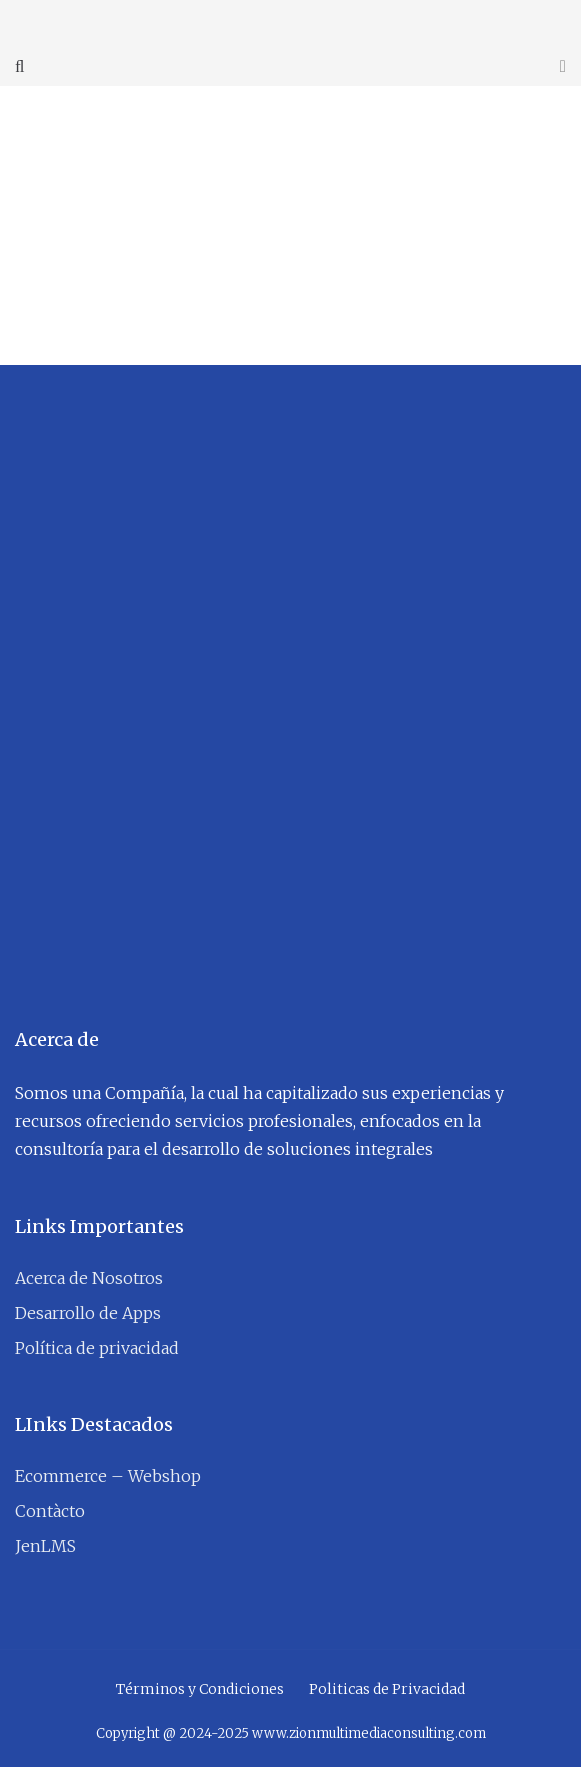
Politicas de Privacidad (387, 1689)
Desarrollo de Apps (88, 1313)
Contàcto (50, 1511)
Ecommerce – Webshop (108, 1476)
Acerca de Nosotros (89, 1278)
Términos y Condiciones (200, 1689)
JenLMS (45, 1546)
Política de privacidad (97, 1348)
